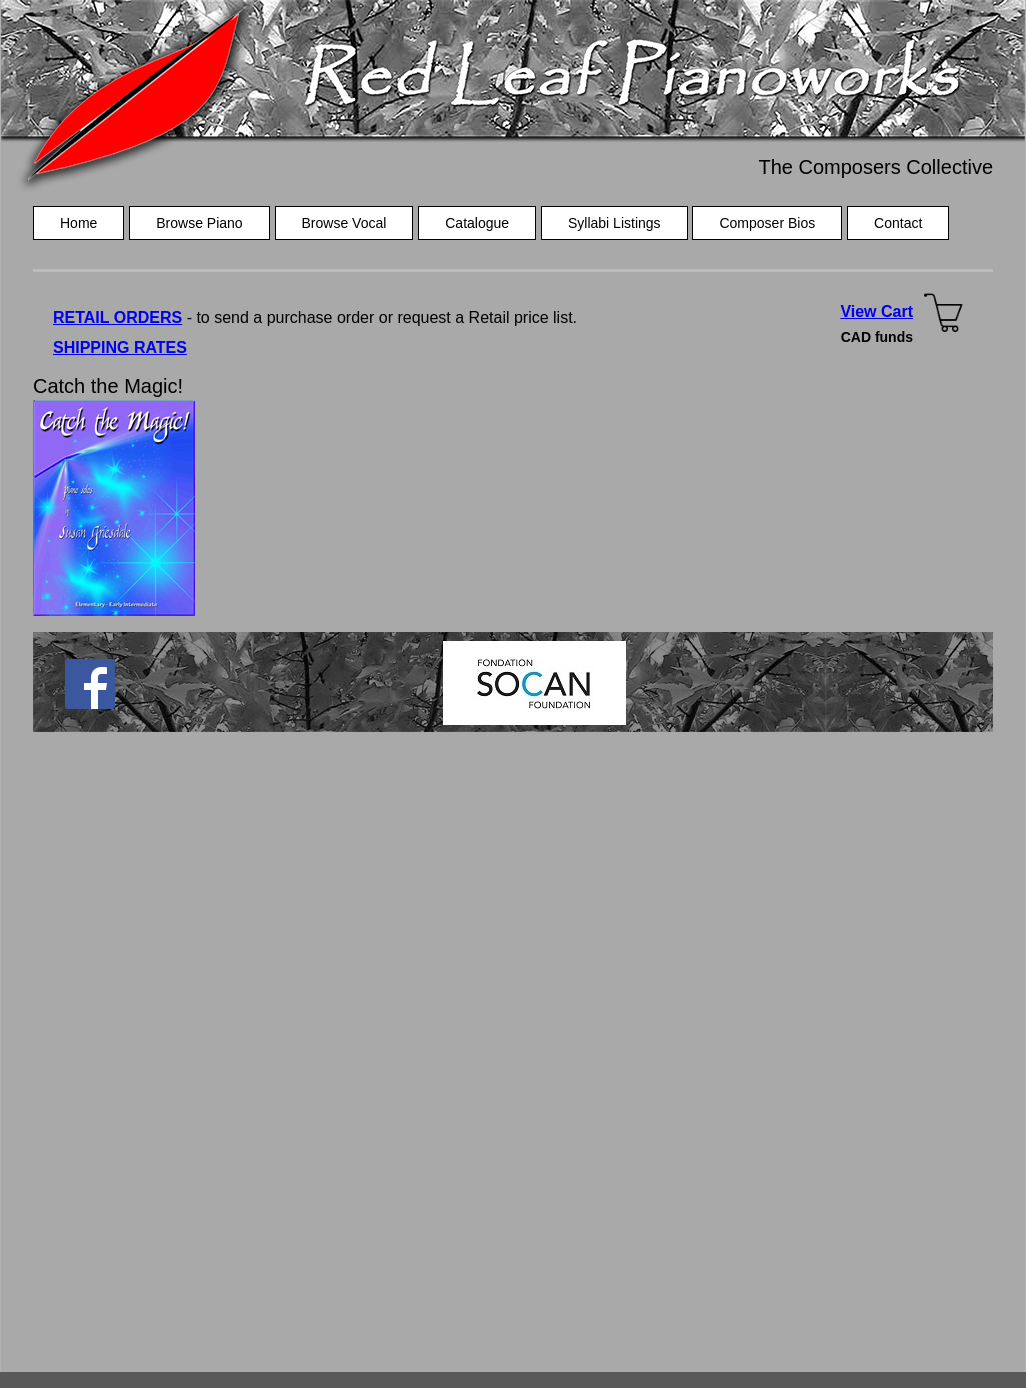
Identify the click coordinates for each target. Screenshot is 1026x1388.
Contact (898, 223)
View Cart (876, 311)
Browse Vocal (344, 223)
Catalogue (477, 223)
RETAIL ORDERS (117, 317)
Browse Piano (199, 223)
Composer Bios (767, 223)
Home (78, 223)
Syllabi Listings (614, 223)
